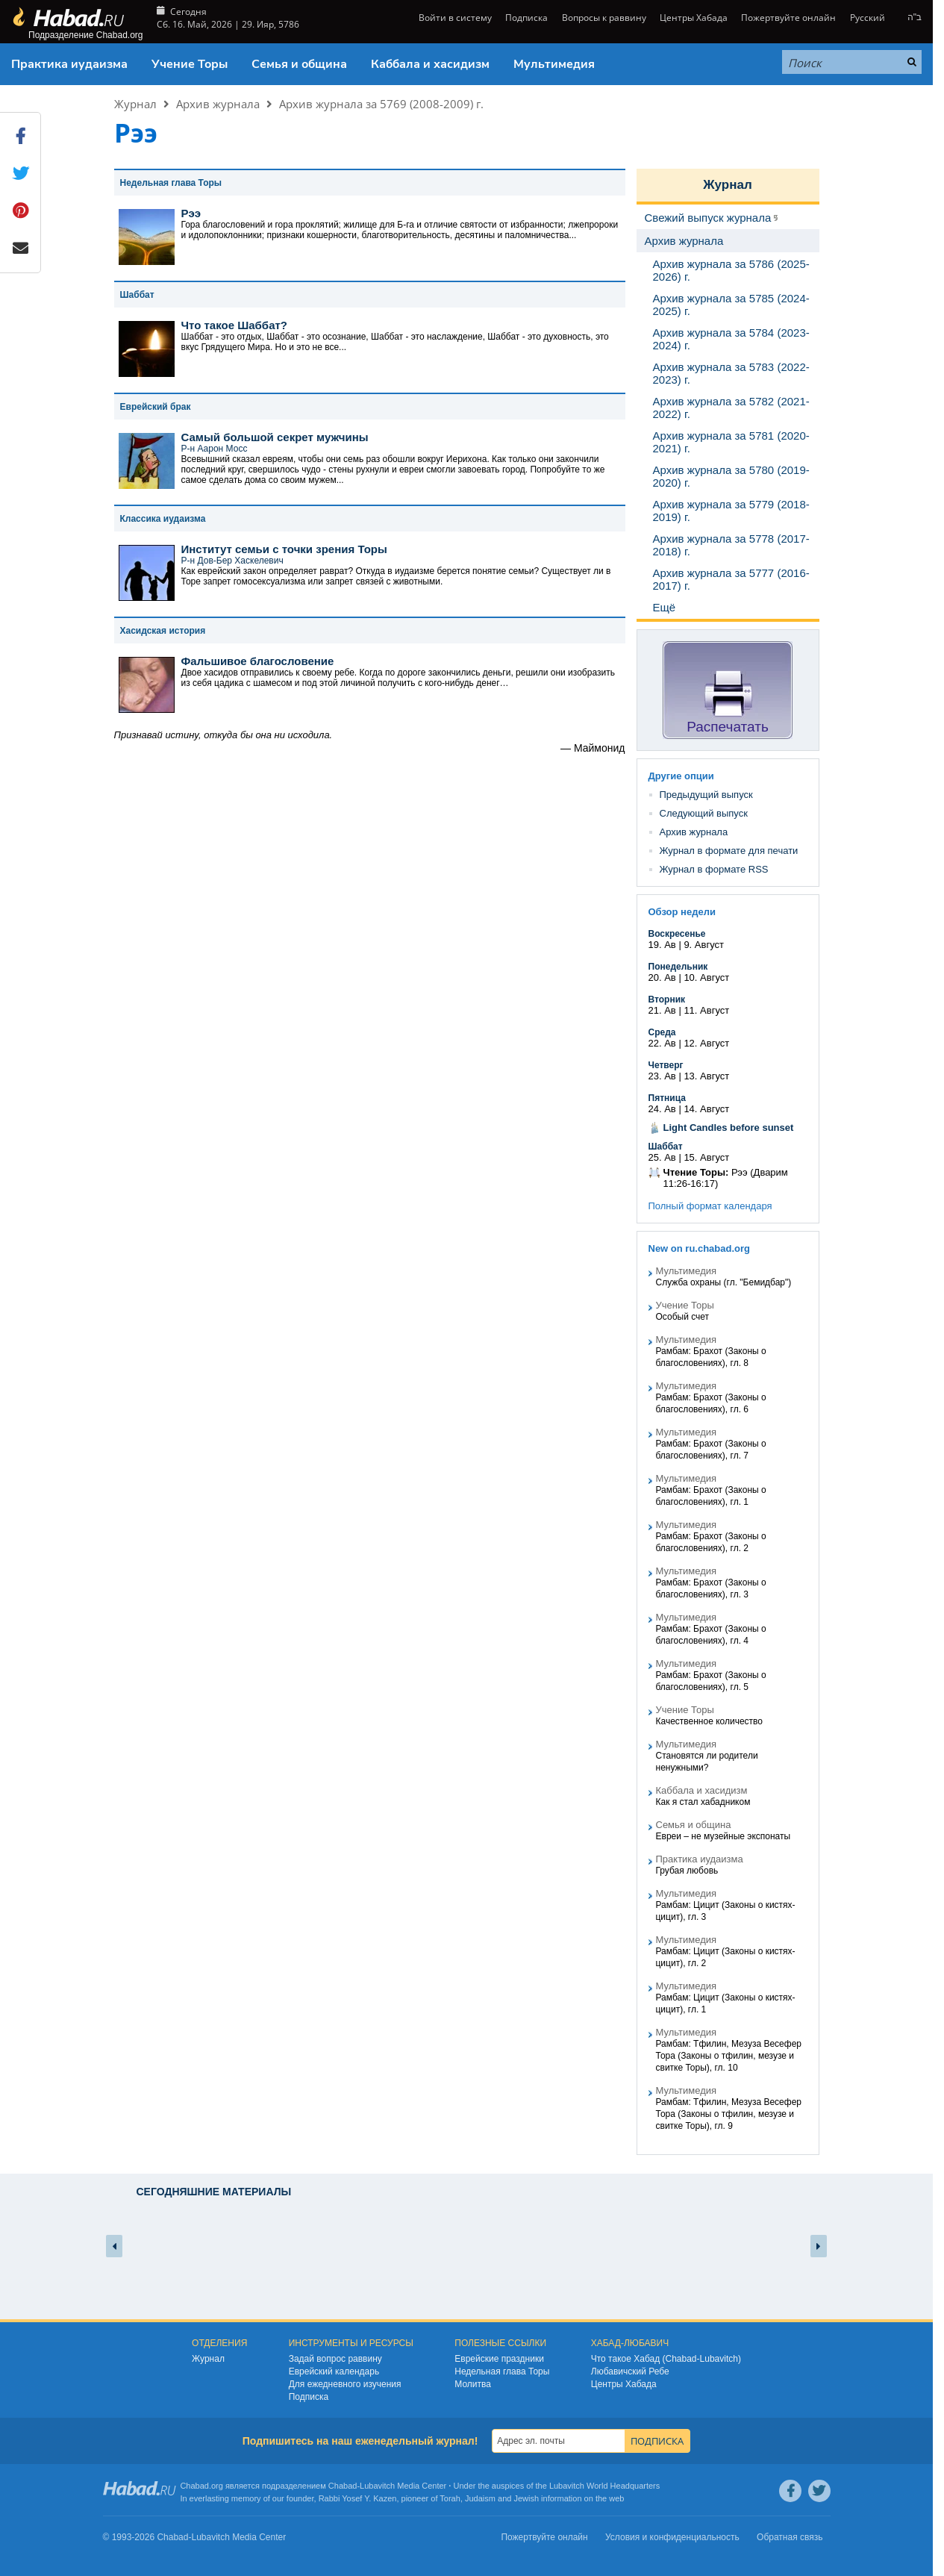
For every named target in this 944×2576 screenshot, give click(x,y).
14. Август (706, 1108)
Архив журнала (218, 103)
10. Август (706, 977)
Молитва (472, 2384)
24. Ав (662, 1108)
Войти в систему (454, 17)
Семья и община (299, 64)
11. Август (706, 1010)
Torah (450, 2498)
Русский (867, 17)
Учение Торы (189, 64)
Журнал (135, 103)
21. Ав (662, 1010)
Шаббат (665, 1146)
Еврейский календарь (334, 2371)
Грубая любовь (687, 1870)
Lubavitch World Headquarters (604, 2485)
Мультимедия (554, 64)
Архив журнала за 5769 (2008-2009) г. (381, 103)
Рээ (191, 213)
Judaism (480, 2498)
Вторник (667, 999)
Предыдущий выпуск (706, 794)
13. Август (706, 1076)
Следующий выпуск (704, 813)
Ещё (664, 607)
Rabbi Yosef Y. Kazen (358, 2498)
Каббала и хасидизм (430, 64)
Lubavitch (377, 2485)
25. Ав (662, 1157)
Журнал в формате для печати (729, 850)
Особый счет (683, 1317)
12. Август (706, 1043)
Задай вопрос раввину (335, 2359)
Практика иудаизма (69, 64)
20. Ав (662, 977)
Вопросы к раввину (604, 17)
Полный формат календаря (710, 1205)
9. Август (704, 944)
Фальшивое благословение (257, 661)
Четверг (666, 1065)
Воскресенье (677, 934)
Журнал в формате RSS (714, 869)
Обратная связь (789, 2537)
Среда (662, 1032)
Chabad (342, 2485)
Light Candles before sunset (728, 1127)
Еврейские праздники (499, 2359)
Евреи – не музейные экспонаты (723, 1836)
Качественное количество (709, 1721)
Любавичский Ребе (630, 2371)
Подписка (526, 17)
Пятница (667, 1098)
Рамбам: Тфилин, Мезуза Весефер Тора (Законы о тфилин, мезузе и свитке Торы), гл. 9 (728, 2114)
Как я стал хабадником (703, 1802)
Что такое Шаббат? (234, 325)
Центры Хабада (694, 17)
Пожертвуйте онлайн (788, 17)
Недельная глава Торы (501, 2371)
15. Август (706, 1157)
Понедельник (678, 966)
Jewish (526, 2498)
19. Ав (662, 944)
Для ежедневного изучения (345, 2384)
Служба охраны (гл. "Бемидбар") (724, 1282)
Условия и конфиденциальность (672, 2537)
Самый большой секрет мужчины (275, 437)
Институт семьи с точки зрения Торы (284, 549)
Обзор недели (682, 911)
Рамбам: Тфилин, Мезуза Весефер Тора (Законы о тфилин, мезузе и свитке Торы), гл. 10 (728, 2056)
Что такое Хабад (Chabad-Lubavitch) (666, 2359)
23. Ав (662, 1076)
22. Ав (662, 1043)
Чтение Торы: (696, 1172)
